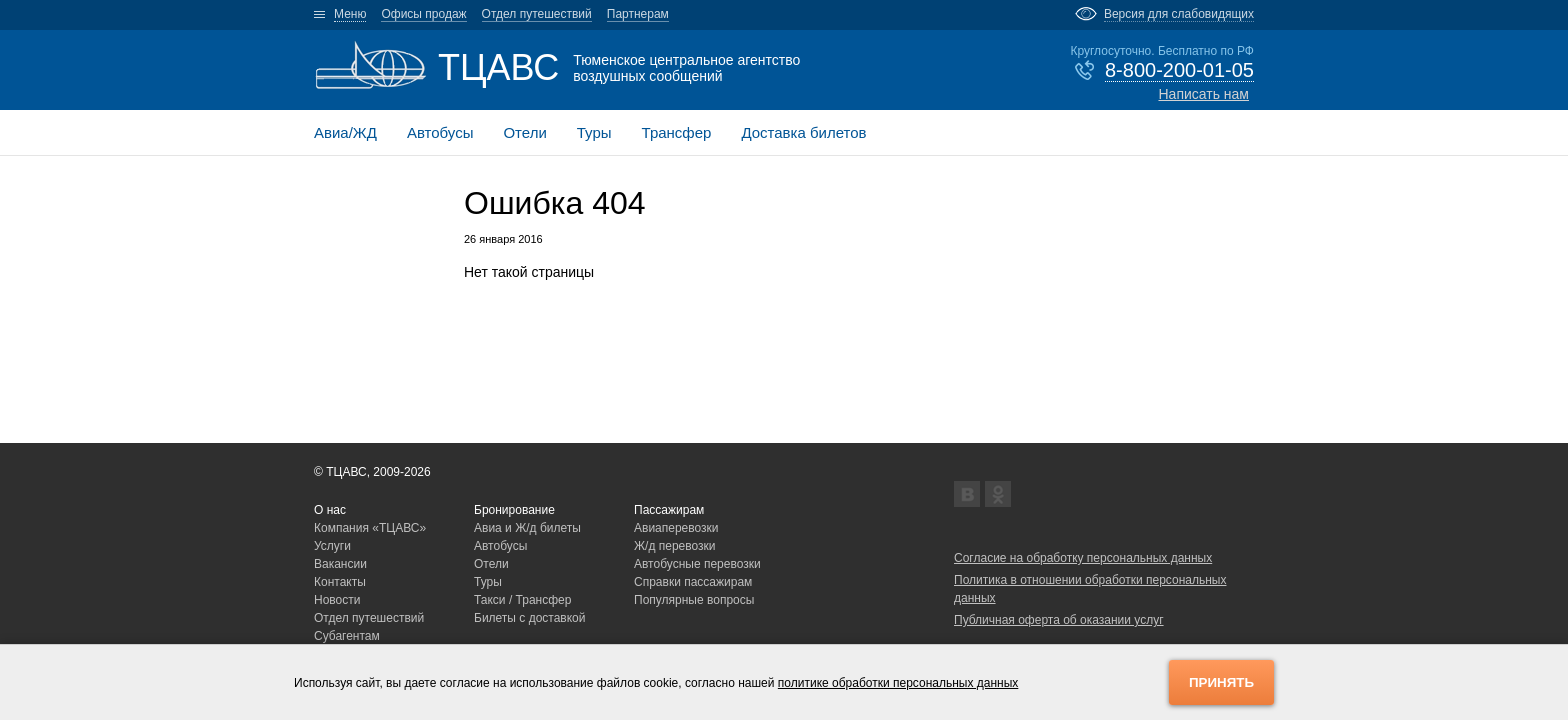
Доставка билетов (803, 132)
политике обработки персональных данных (898, 683)
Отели (524, 132)
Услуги (332, 546)
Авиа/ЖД (345, 132)
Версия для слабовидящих (1179, 14)
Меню (350, 14)
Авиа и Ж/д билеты (527, 528)
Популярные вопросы (694, 600)
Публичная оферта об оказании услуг (1059, 620)
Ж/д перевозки (675, 546)
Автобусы (440, 132)
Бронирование (514, 510)
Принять (1221, 682)
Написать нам (1203, 94)
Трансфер (677, 132)
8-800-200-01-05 (1179, 70)
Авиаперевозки (676, 528)
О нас (330, 510)
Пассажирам (669, 510)
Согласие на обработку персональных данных (1083, 558)
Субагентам (347, 636)
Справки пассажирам (693, 582)
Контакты (340, 582)
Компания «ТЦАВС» (370, 528)
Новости (337, 600)
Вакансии (340, 564)
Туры (594, 132)
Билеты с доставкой (530, 618)
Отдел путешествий (537, 14)
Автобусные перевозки (697, 564)
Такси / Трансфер (522, 600)
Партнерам (638, 14)
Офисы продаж (423, 14)
